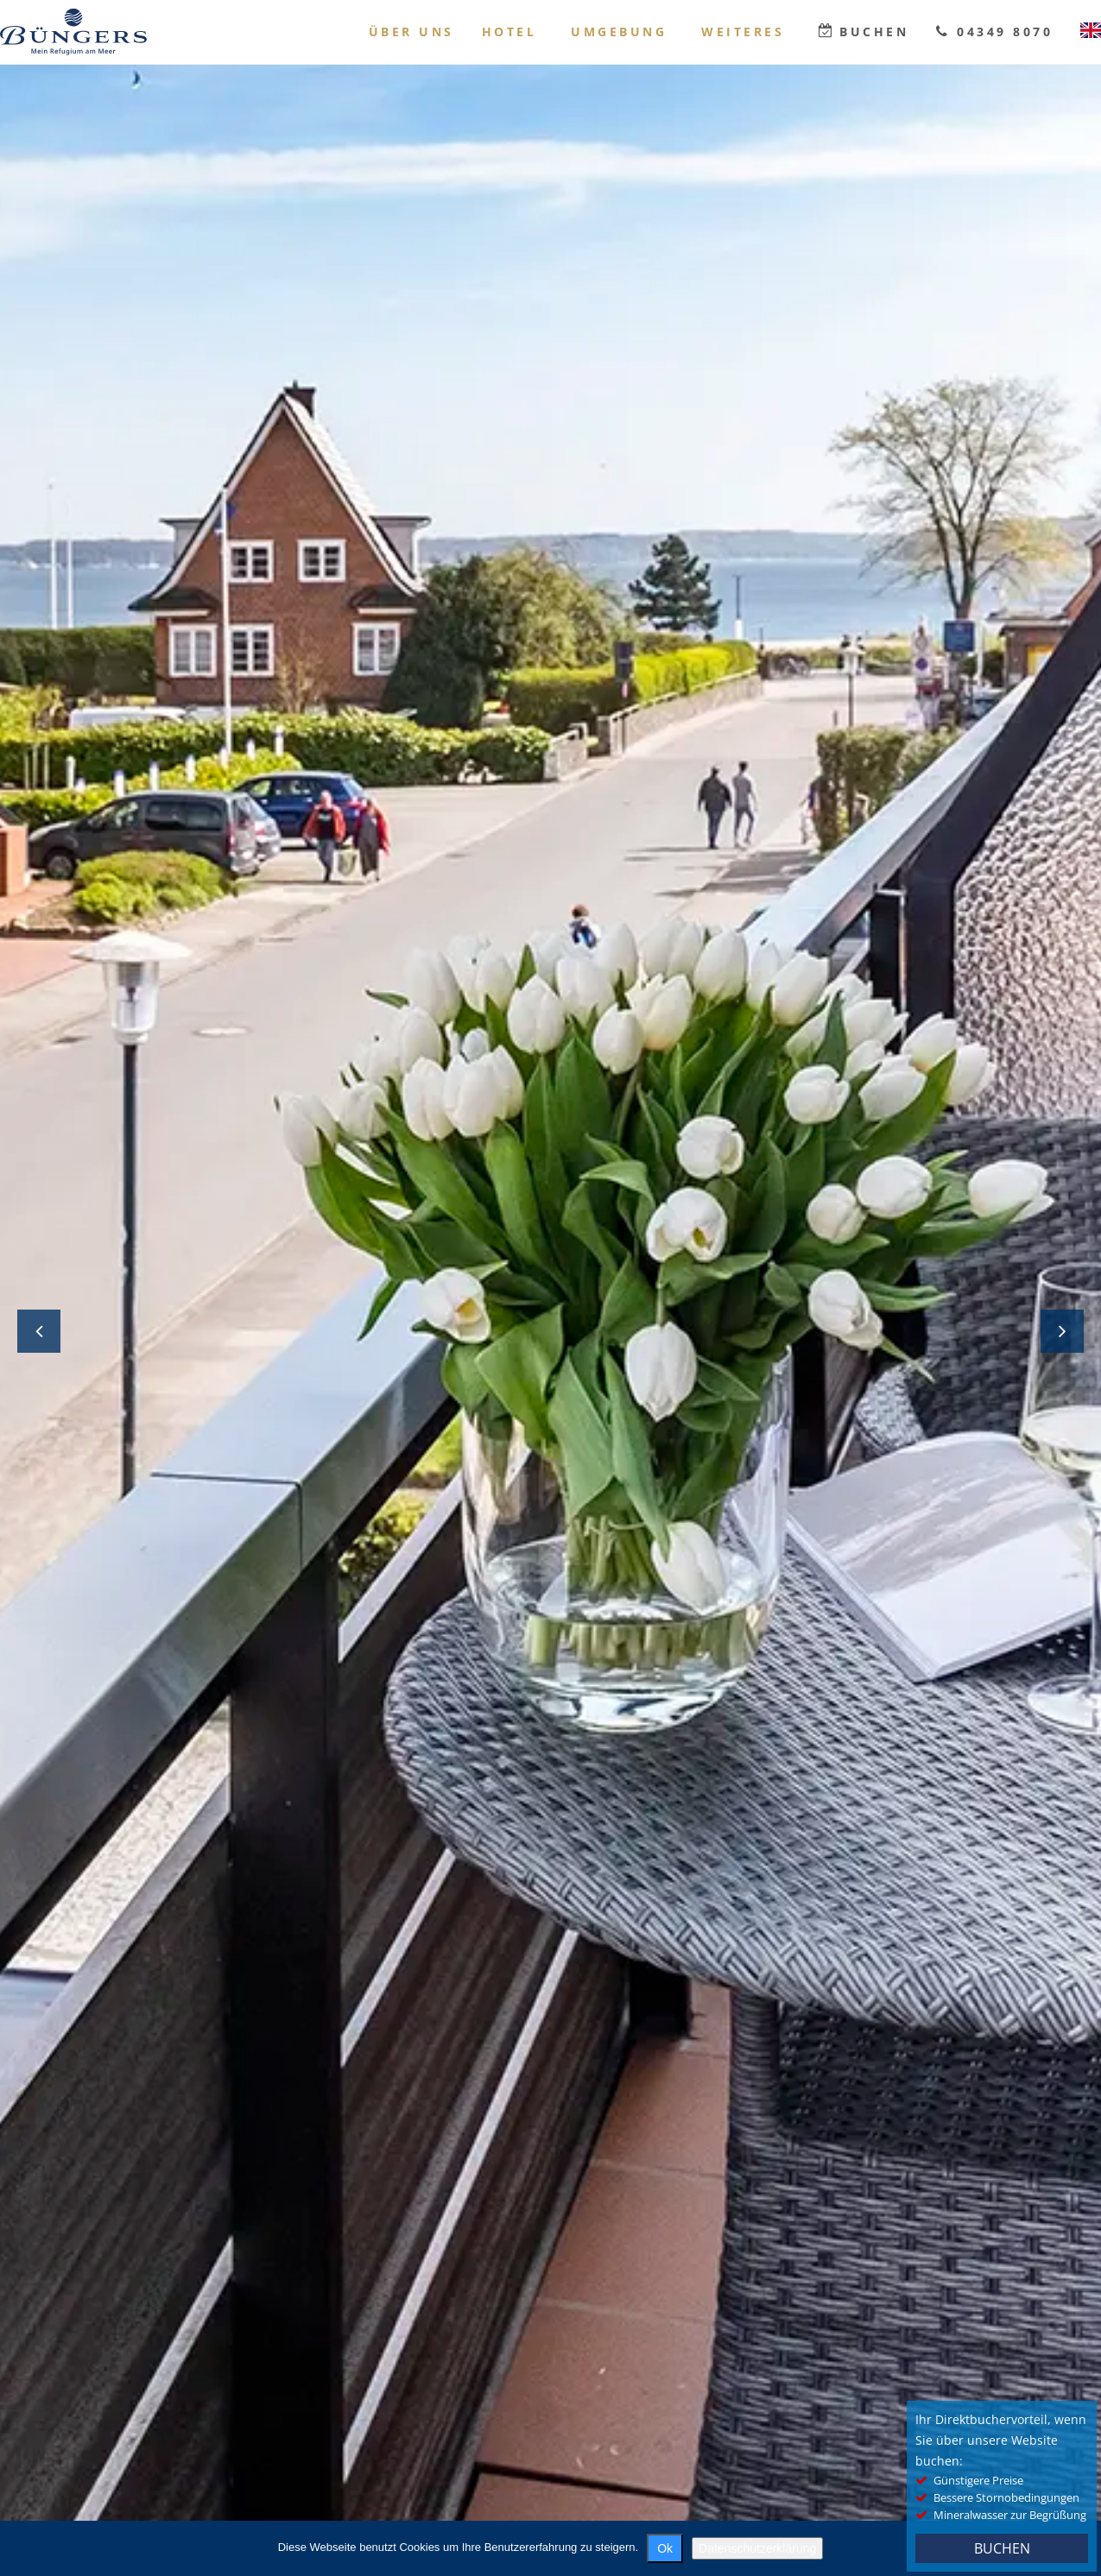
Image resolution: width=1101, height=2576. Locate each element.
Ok (665, 2548)
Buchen (873, 31)
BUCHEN (1002, 2548)
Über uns (411, 31)
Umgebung (619, 31)
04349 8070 (1005, 31)
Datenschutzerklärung (757, 2548)
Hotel (509, 31)
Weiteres (742, 31)
